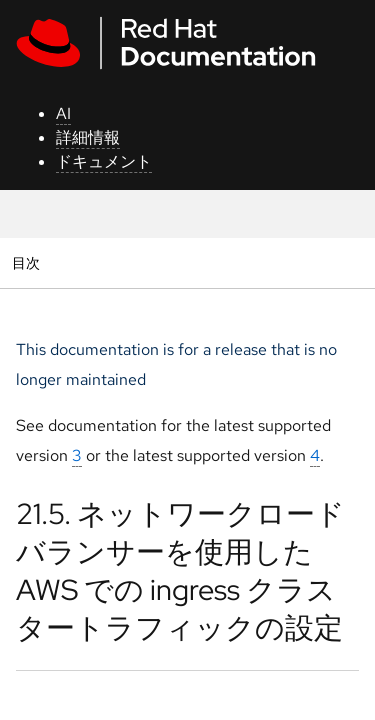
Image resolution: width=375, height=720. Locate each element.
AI (63, 113)
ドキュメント (104, 161)
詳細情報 (88, 137)
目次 (28, 262)
